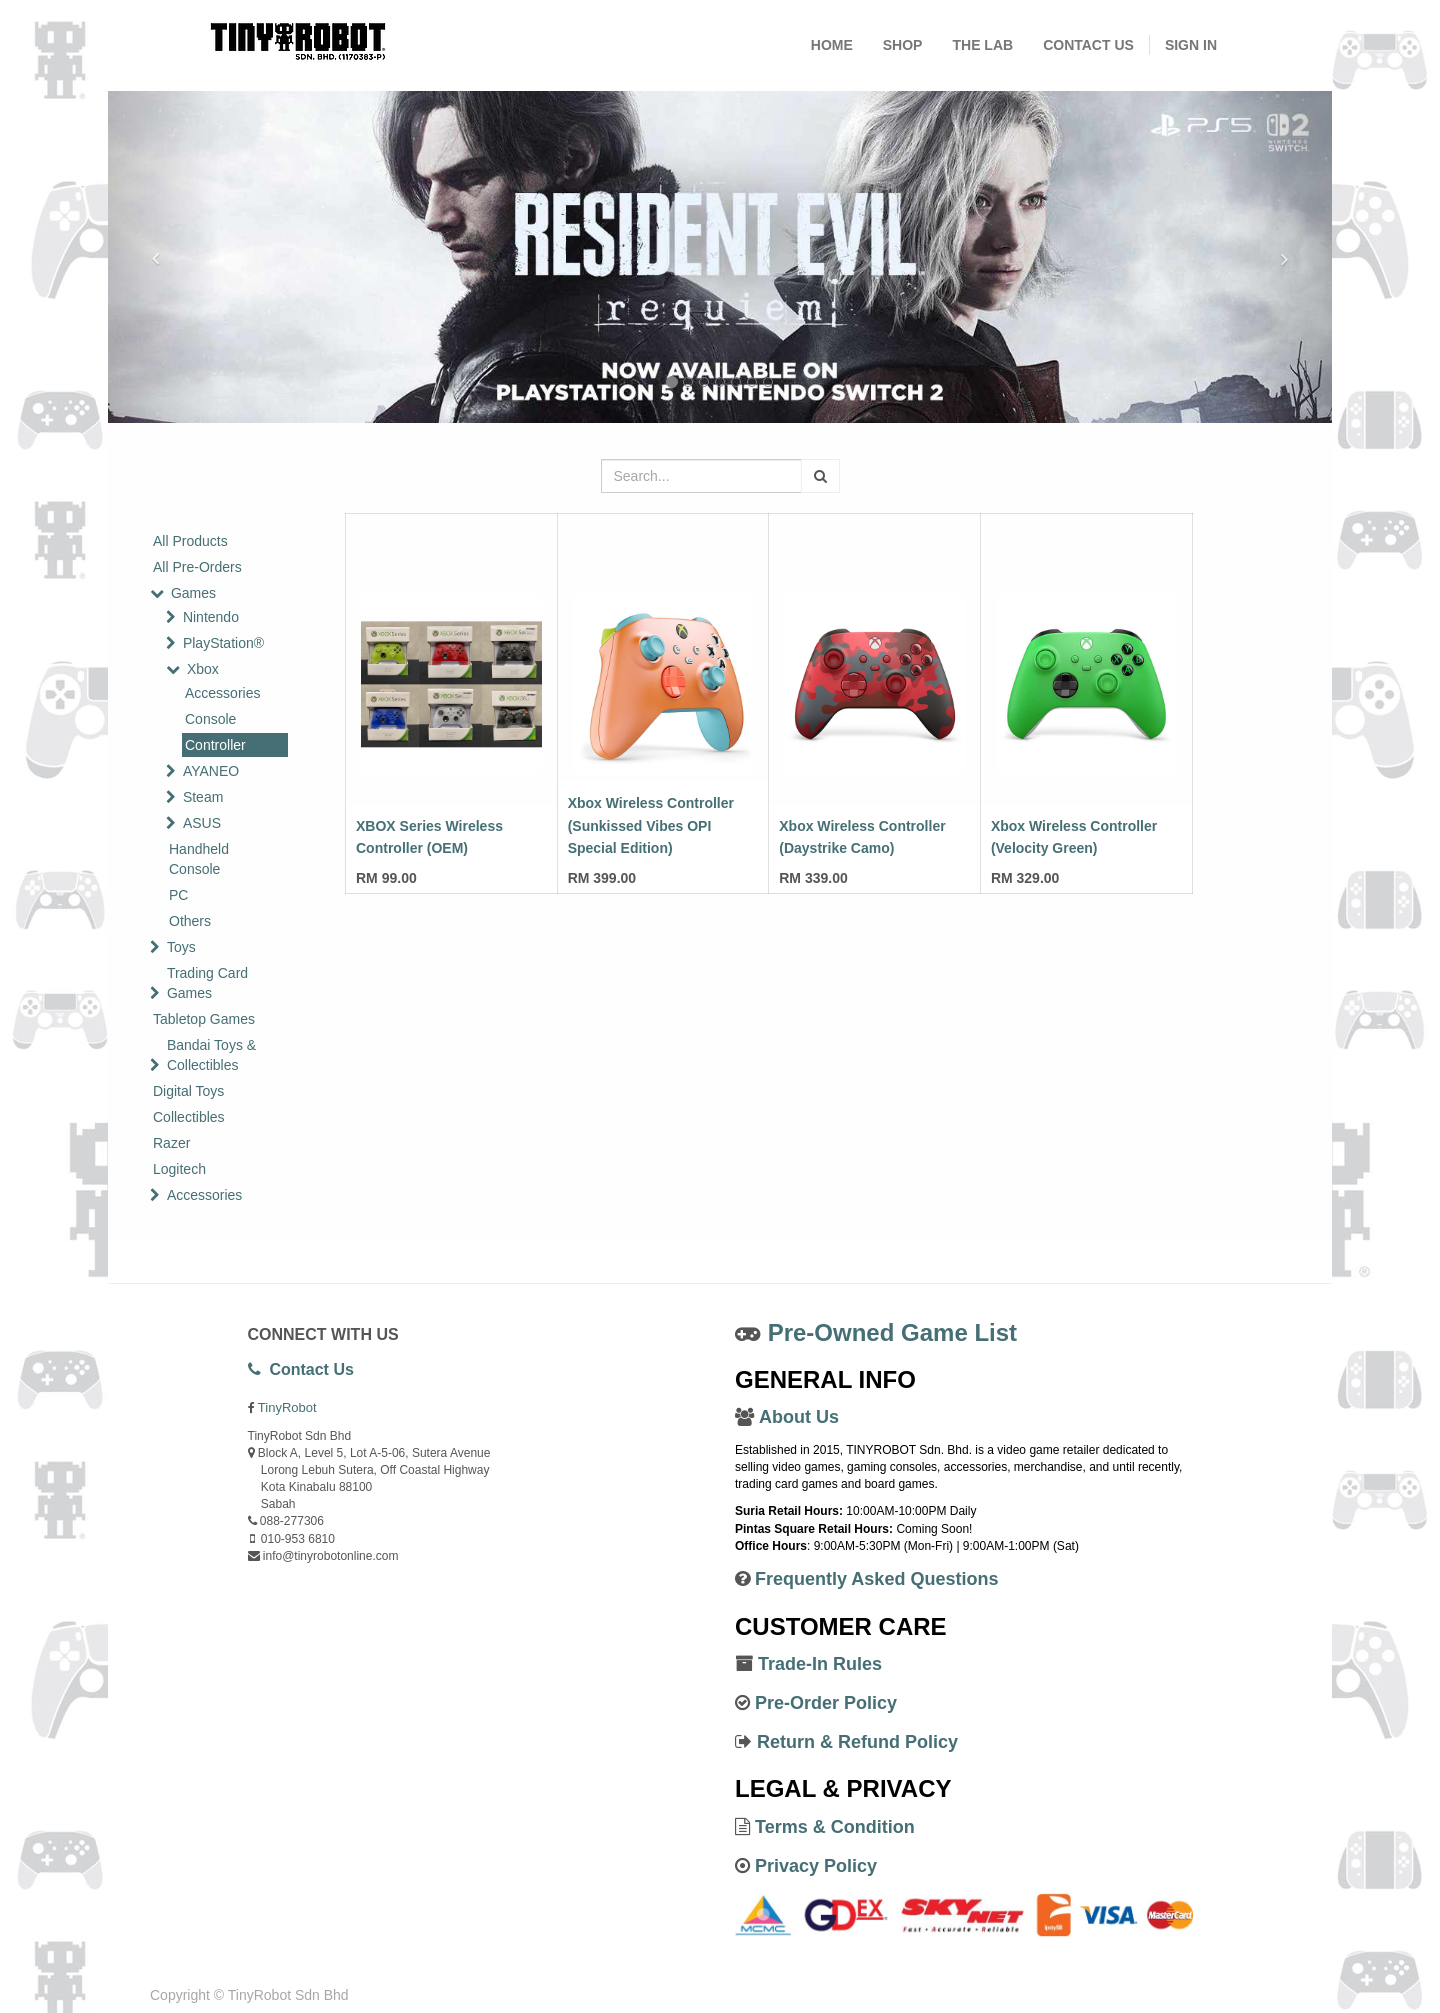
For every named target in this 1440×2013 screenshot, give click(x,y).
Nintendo (211, 617)
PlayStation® (223, 643)
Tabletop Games (204, 1019)
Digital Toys (188, 1091)
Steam (203, 797)
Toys (181, 947)
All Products (190, 541)
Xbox (203, 669)
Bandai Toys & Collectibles (211, 1055)
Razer (171, 1143)
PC (178, 895)
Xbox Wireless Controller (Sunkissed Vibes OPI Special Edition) (651, 825)
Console (210, 719)
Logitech (179, 1169)
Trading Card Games (207, 983)
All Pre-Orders (197, 567)
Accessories (222, 693)
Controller (215, 745)
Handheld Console (199, 859)
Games (193, 593)
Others (190, 921)
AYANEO (211, 771)
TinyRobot (287, 1407)
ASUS (202, 823)
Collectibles (189, 1117)
